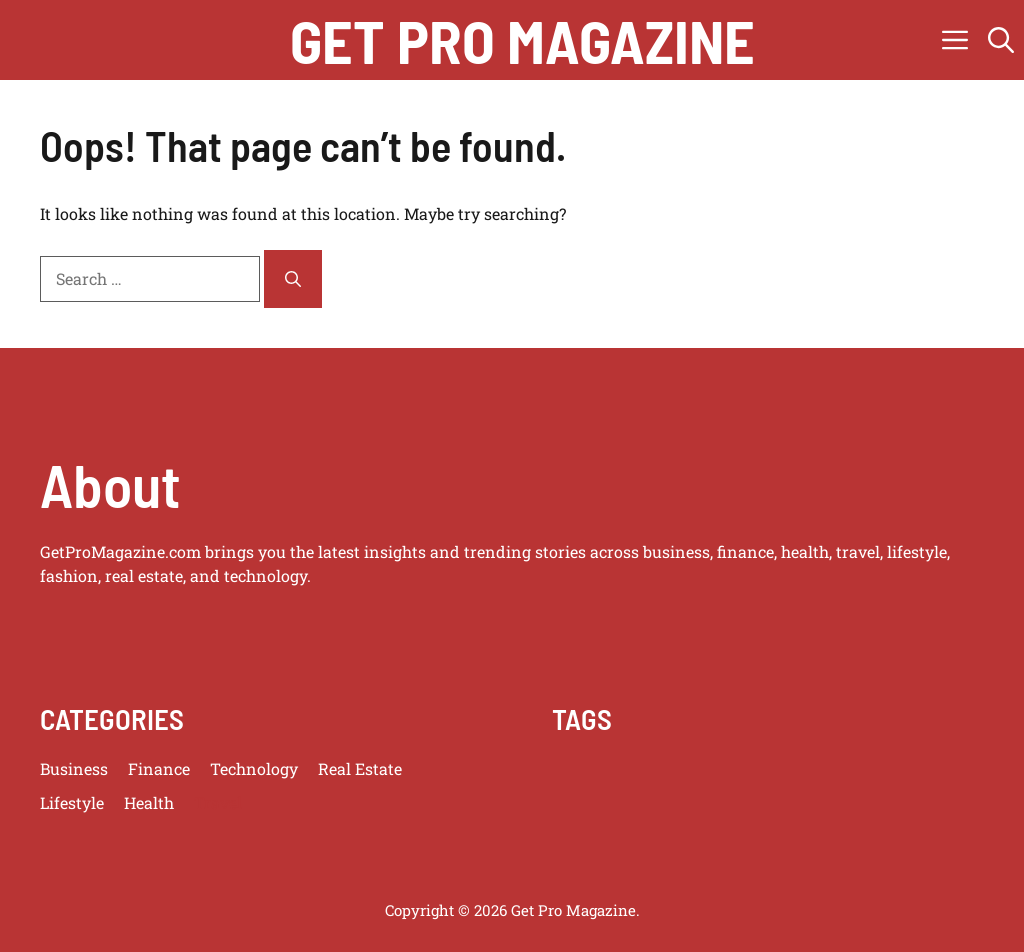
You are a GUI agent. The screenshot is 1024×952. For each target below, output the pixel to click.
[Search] (293, 279)
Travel (218, 802)
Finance (159, 768)
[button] (1001, 40)
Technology (254, 768)
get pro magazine (522, 40)
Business (74, 768)
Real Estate (360, 768)
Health (149, 802)
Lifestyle (72, 802)
